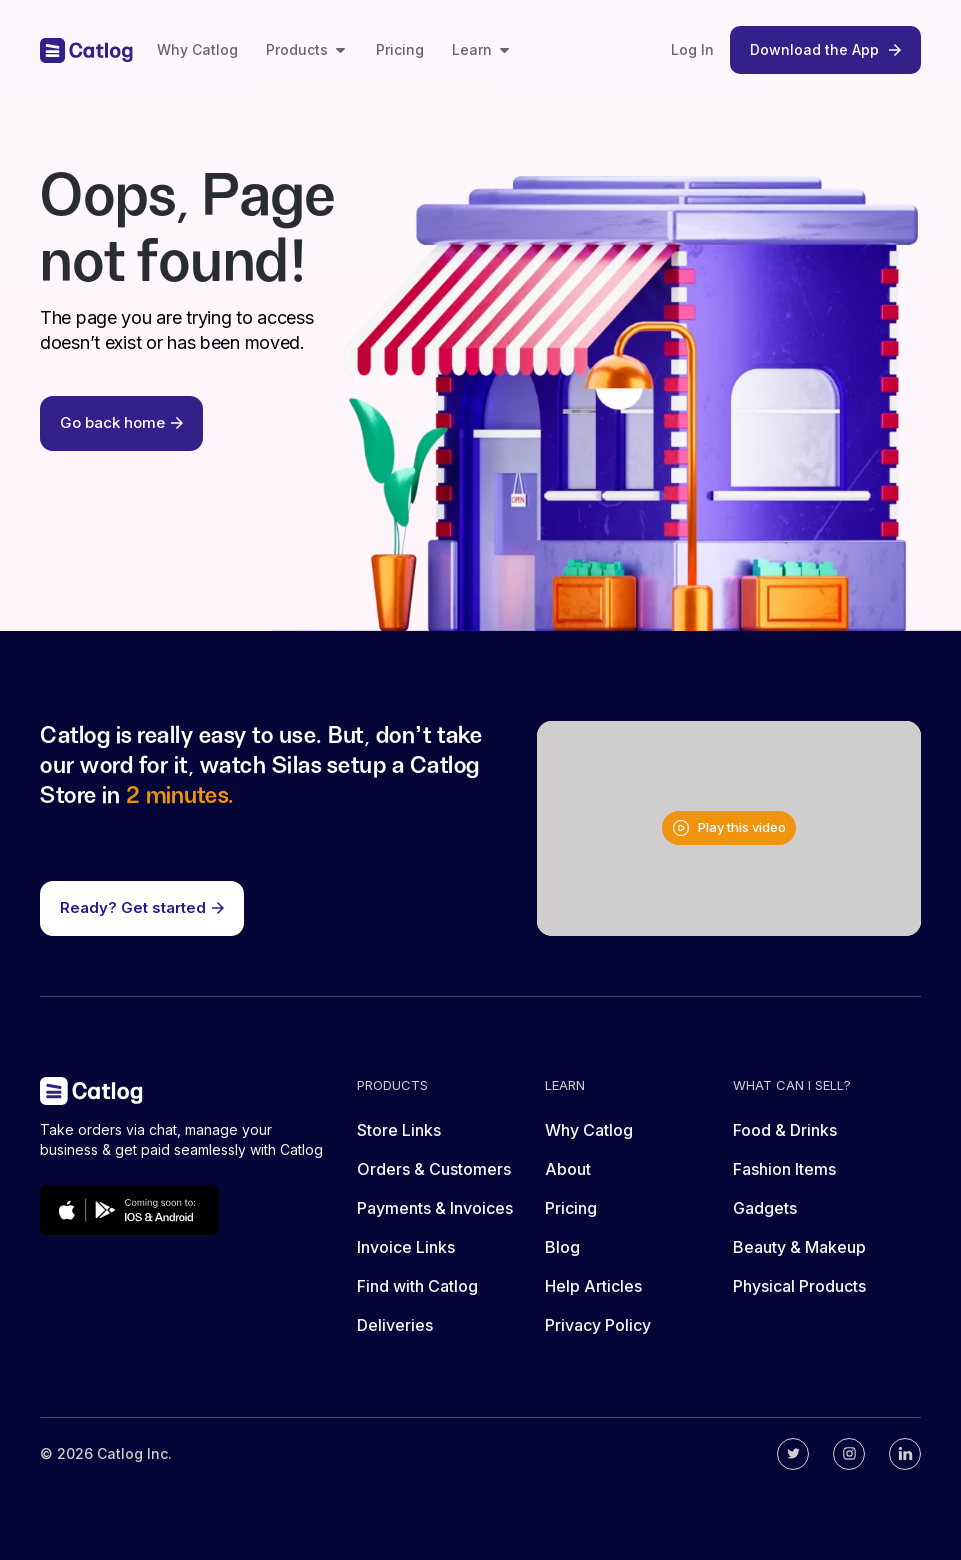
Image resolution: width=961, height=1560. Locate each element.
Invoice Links (406, 1247)
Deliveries (395, 1325)
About (568, 1169)
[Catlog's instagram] (849, 1454)
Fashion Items (784, 1169)
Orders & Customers (434, 1169)
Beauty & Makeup (799, 1247)
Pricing (400, 49)
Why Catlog (197, 49)
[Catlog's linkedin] (905, 1454)
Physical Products (799, 1286)
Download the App (825, 49)
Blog (562, 1247)
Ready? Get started (142, 907)
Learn (482, 49)
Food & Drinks (785, 1130)
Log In (692, 49)
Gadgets (765, 1208)
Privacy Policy (598, 1325)
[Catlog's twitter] (793, 1454)
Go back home (121, 422)
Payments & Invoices (435, 1208)
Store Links (399, 1130)
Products (307, 49)
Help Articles (593, 1286)
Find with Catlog (417, 1286)
